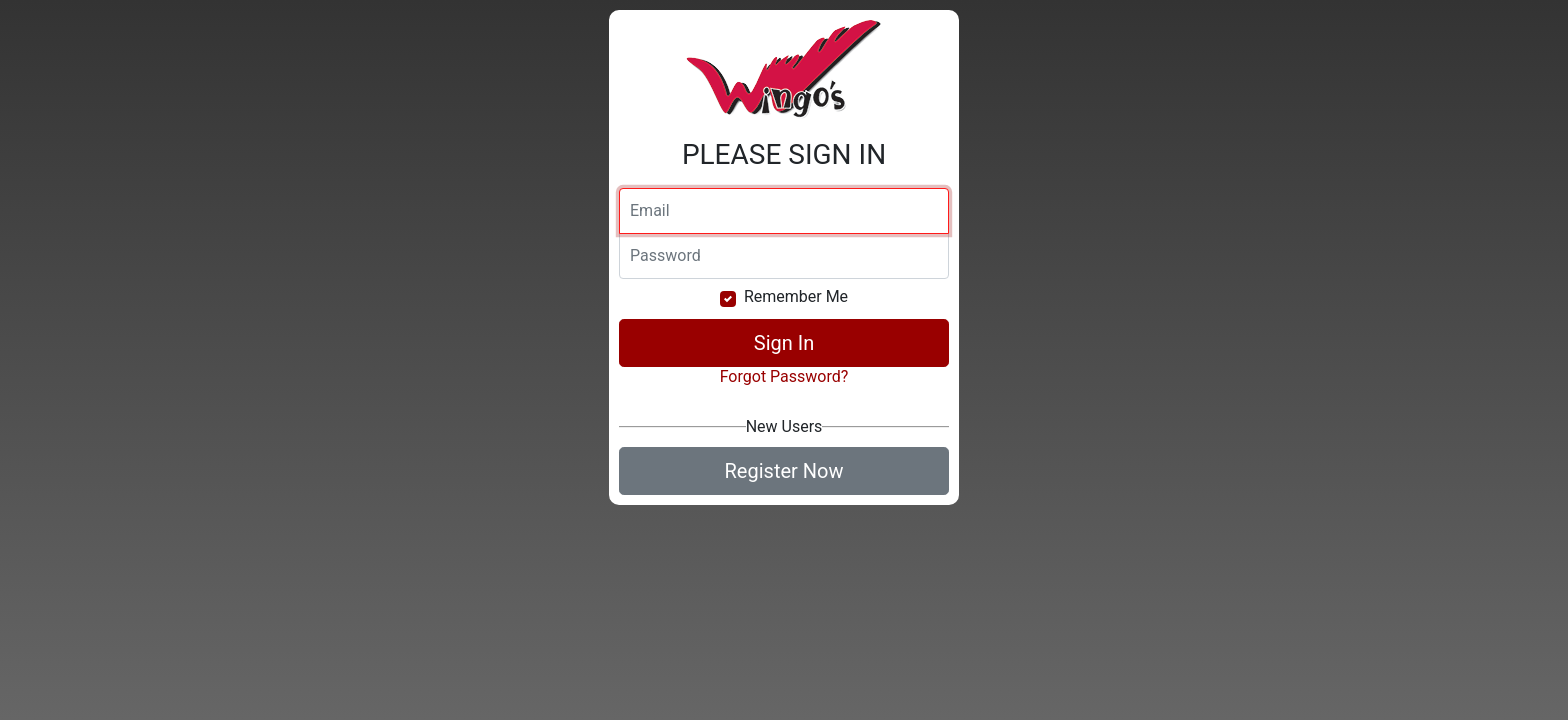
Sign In (784, 343)
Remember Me (796, 296)
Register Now (784, 471)
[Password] (784, 256)
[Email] (784, 211)
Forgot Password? (784, 376)
